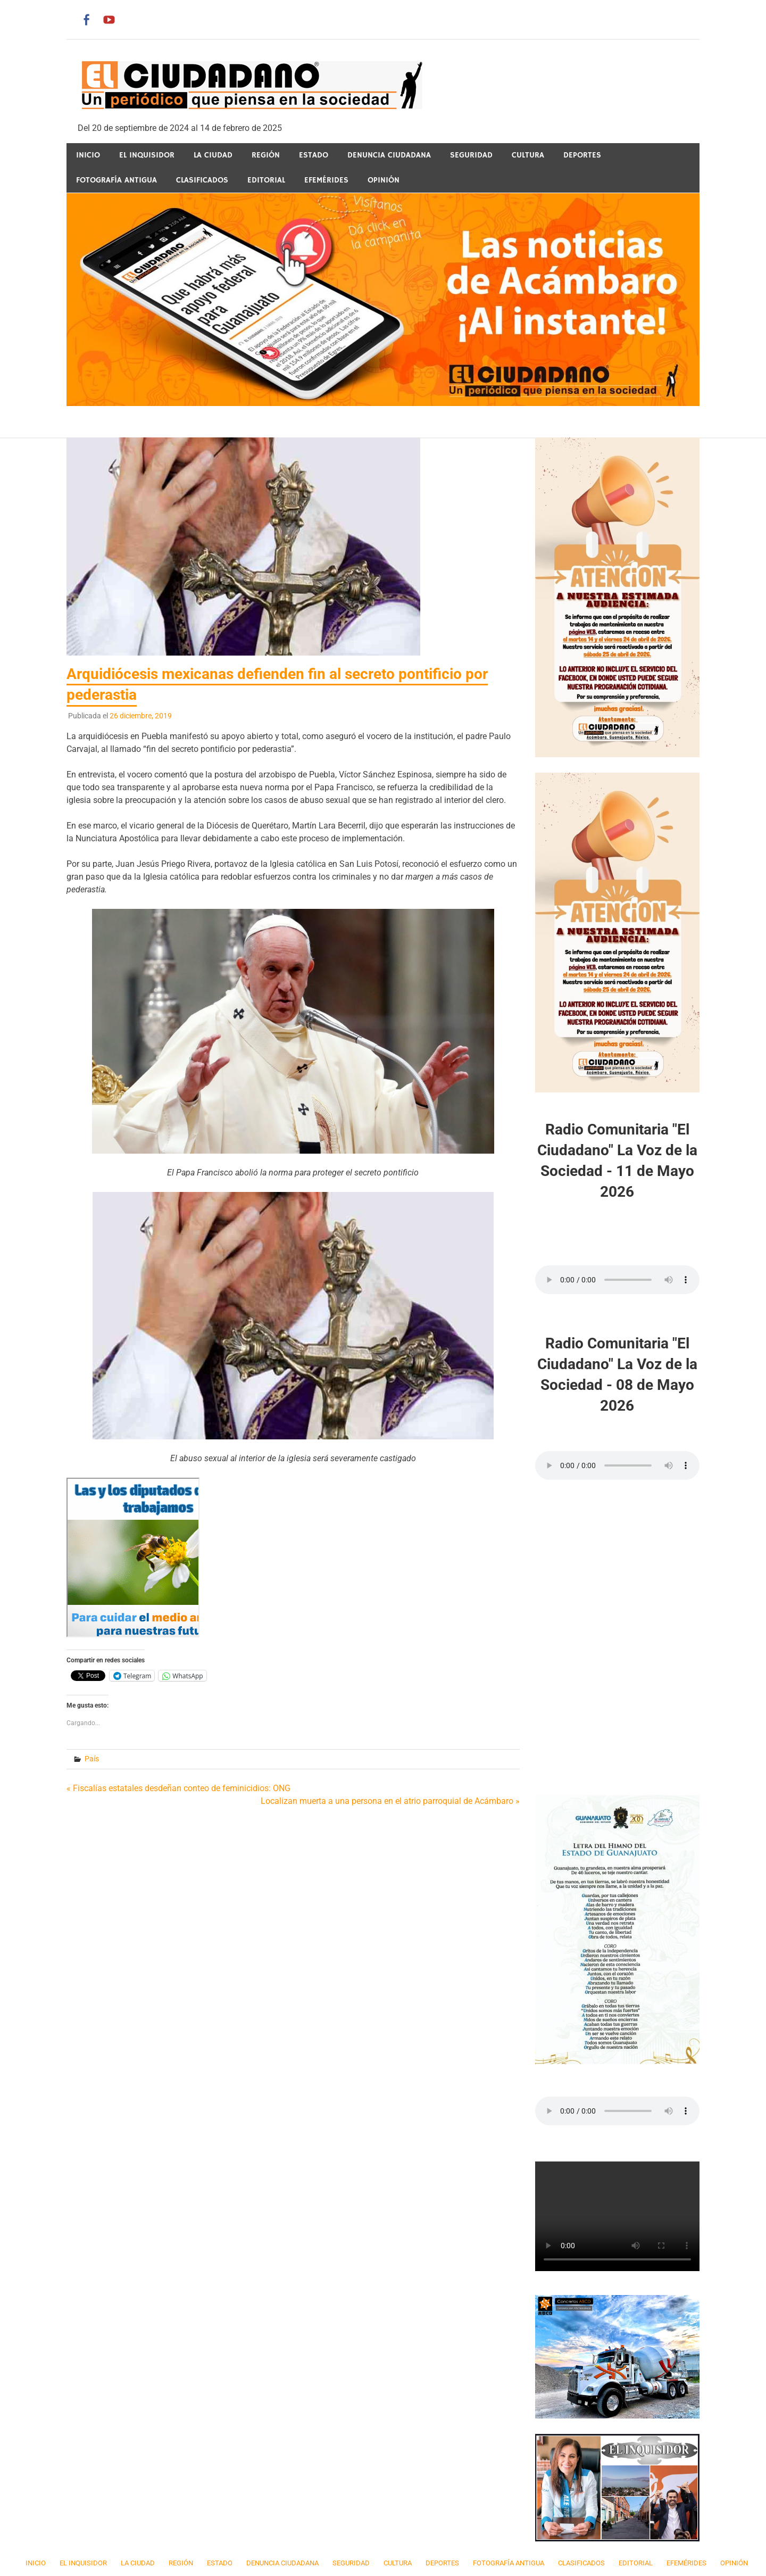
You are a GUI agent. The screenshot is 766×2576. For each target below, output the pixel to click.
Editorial (266, 180)
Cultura (528, 155)
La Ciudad (213, 155)
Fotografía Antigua (116, 180)
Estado (313, 155)
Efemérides (326, 180)
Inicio (88, 155)
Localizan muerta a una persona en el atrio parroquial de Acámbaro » (390, 1801)
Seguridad (471, 155)
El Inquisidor (146, 155)
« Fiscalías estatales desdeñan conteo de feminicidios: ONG (178, 1788)
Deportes (582, 155)
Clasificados (202, 180)
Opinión (383, 180)
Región (266, 155)
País (92, 1758)
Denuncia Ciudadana (389, 155)
